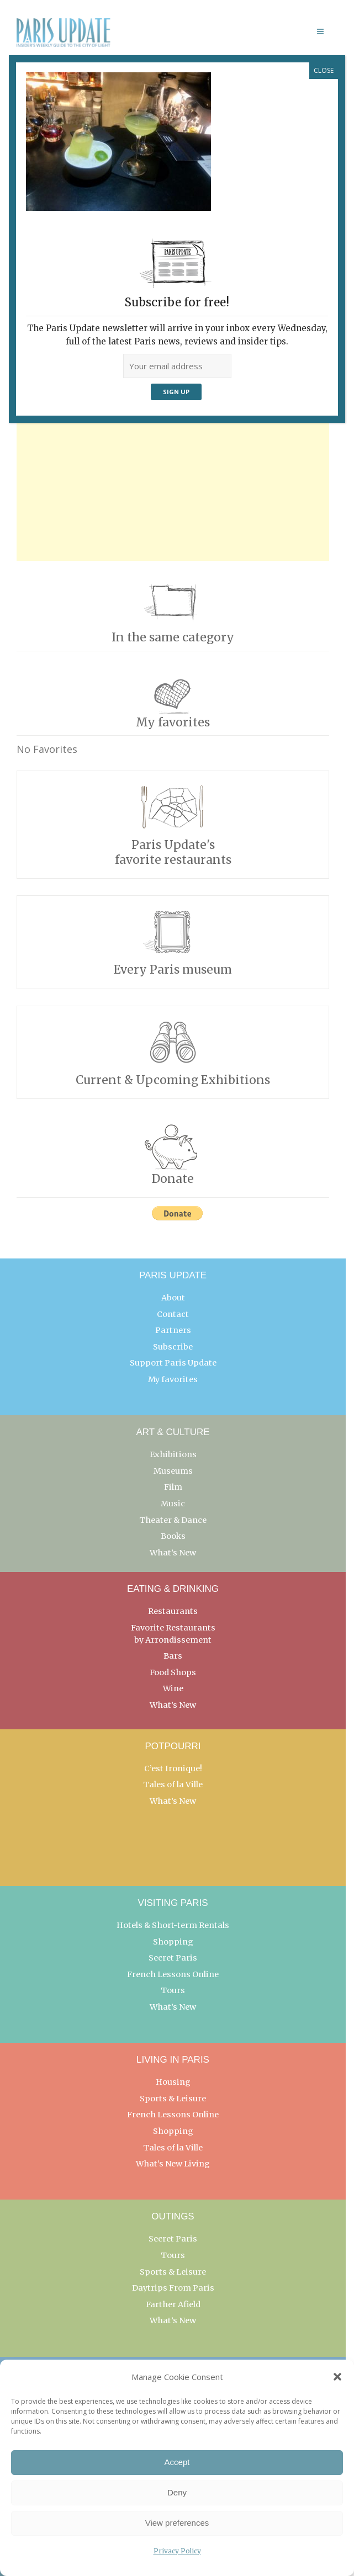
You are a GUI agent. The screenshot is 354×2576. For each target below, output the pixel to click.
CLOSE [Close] (324, 70)
